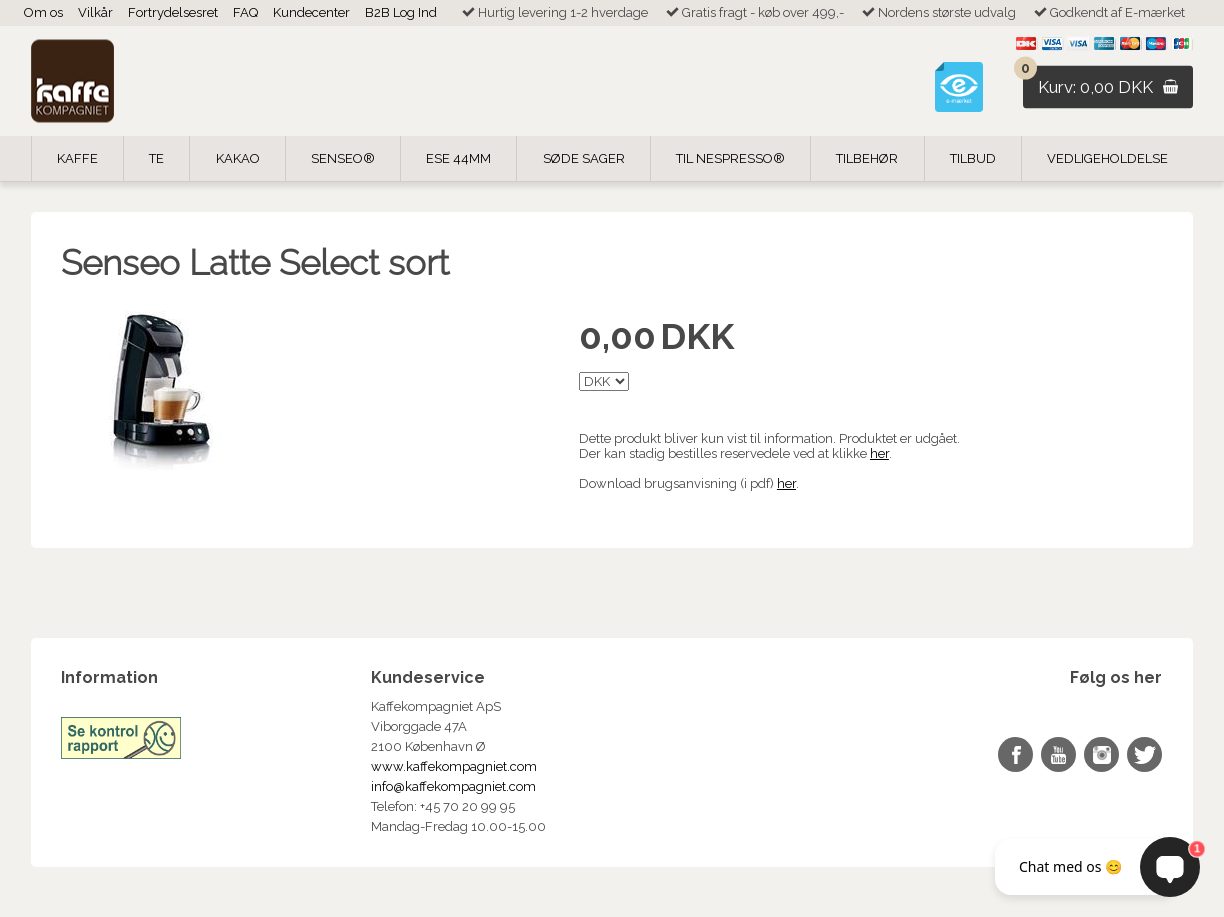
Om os (43, 12)
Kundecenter (311, 12)
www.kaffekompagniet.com (454, 766)
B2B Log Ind (401, 12)
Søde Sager (584, 158)
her (879, 453)
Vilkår (95, 12)
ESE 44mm (458, 158)
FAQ (245, 12)
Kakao (238, 158)
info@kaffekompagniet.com (453, 786)
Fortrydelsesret (173, 12)
